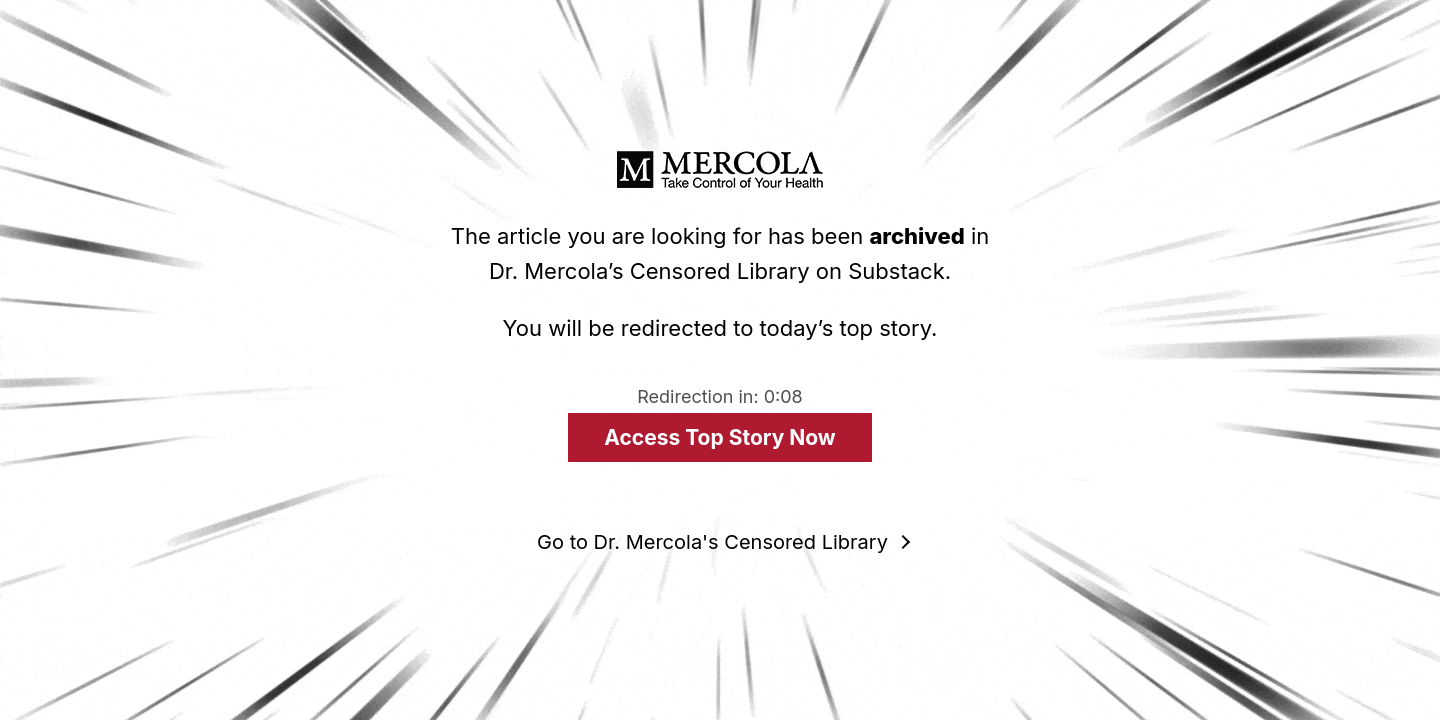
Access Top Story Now (719, 437)
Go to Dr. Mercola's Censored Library (712, 542)
